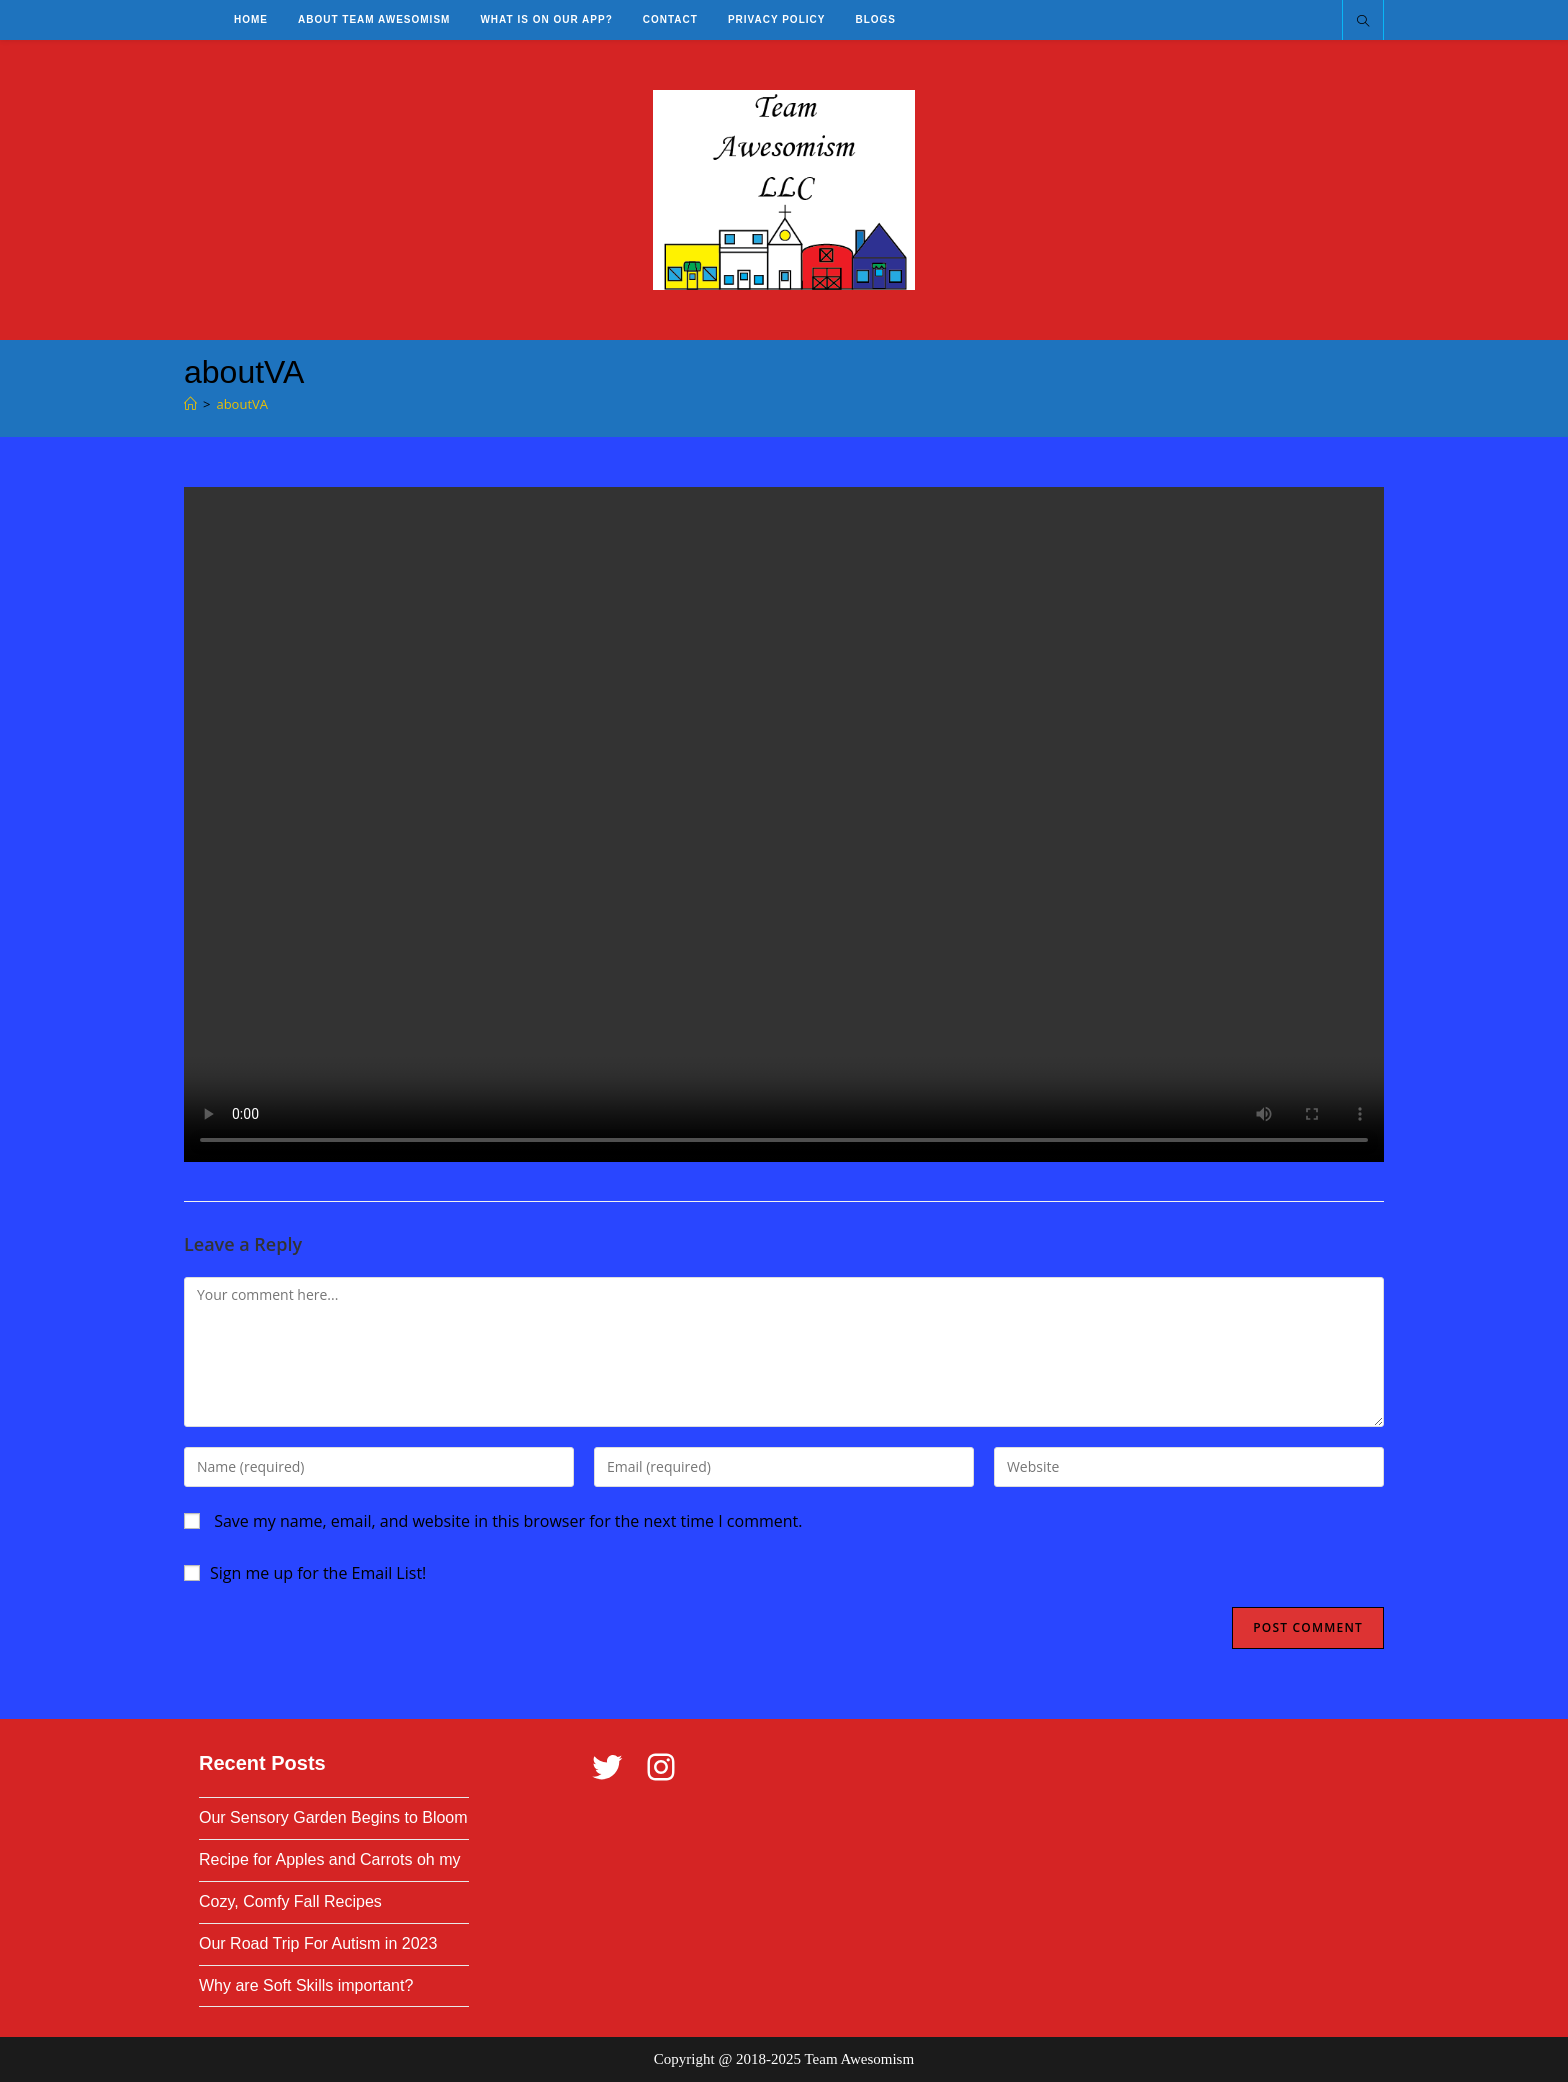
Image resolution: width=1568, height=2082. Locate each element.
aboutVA (242, 404)
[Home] (190, 404)
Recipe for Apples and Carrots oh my (329, 1859)
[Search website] (1363, 22)
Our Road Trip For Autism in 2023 (318, 1943)
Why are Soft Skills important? (306, 1985)
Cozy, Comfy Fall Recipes (290, 1901)
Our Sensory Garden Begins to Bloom (333, 1817)
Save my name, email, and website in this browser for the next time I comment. (508, 1521)
